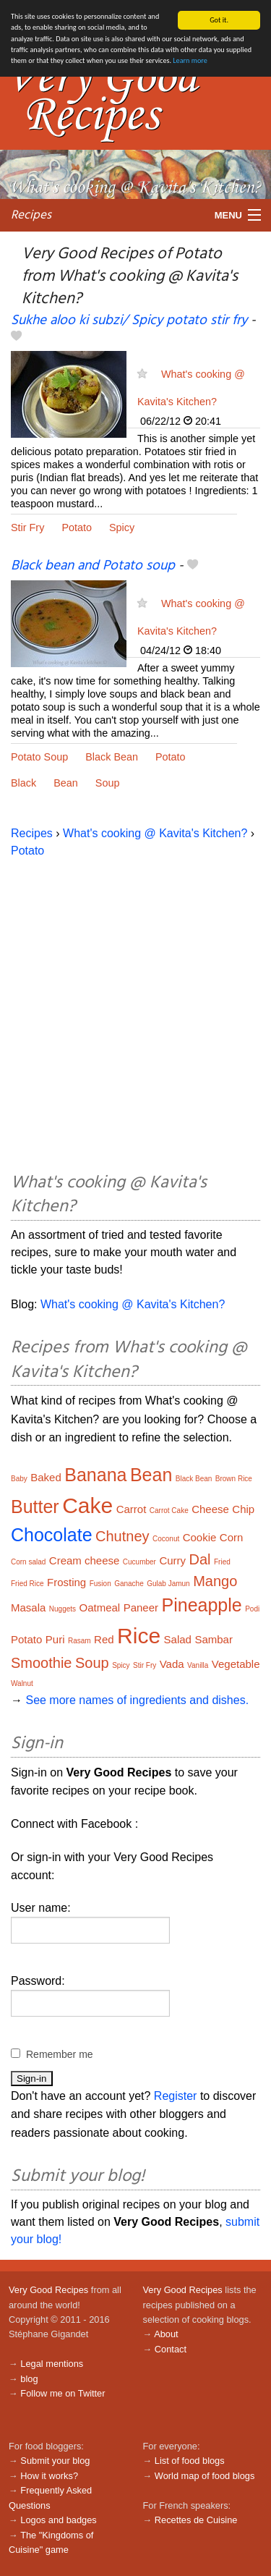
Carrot (131, 1509)
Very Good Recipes (48, 2289)
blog (29, 2378)
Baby (19, 1479)
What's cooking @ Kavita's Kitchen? (155, 833)
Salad (178, 1639)
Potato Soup (39, 757)
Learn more (190, 60)
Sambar (213, 1639)
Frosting (66, 1582)
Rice (138, 1636)
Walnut (22, 1683)
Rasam (79, 1641)
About (166, 2334)
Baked (45, 1477)
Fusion (100, 1584)
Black (23, 783)
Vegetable (236, 1664)
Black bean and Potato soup (93, 566)
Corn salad (28, 1562)
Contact (170, 2349)
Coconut (165, 1539)
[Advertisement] (135, 1012)
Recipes (31, 214)
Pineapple (202, 1605)
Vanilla (197, 1665)
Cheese (210, 1509)
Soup (107, 783)
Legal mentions (51, 2363)
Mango (215, 1581)
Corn (232, 1537)
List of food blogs (190, 2460)
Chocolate (52, 1535)
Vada (172, 1664)
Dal (200, 1559)
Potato (76, 527)
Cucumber (139, 1562)
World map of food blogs (204, 2475)
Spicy (121, 527)
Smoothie (41, 1663)
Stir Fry (27, 527)
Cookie (200, 1537)
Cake (87, 1505)
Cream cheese (84, 1560)
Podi (252, 1609)
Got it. (219, 20)
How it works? (49, 2475)
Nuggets (62, 1609)
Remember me (59, 2054)
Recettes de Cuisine (196, 2519)
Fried (222, 1562)
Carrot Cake (169, 1510)
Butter (35, 1506)
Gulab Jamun (168, 1584)
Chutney (122, 1536)
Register (175, 2096)
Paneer (141, 1607)
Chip (243, 1509)
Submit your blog (55, 2460)
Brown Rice (233, 1479)
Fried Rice (27, 1584)
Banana (95, 1475)
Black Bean (111, 757)
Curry (172, 1560)
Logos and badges (58, 2519)
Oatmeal (100, 1607)
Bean (65, 783)
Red (104, 1639)
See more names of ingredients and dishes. (137, 1700)
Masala (28, 1607)
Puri (55, 1639)
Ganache (129, 1584)
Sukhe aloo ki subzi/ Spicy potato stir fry (129, 320)
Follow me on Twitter (62, 2393)
